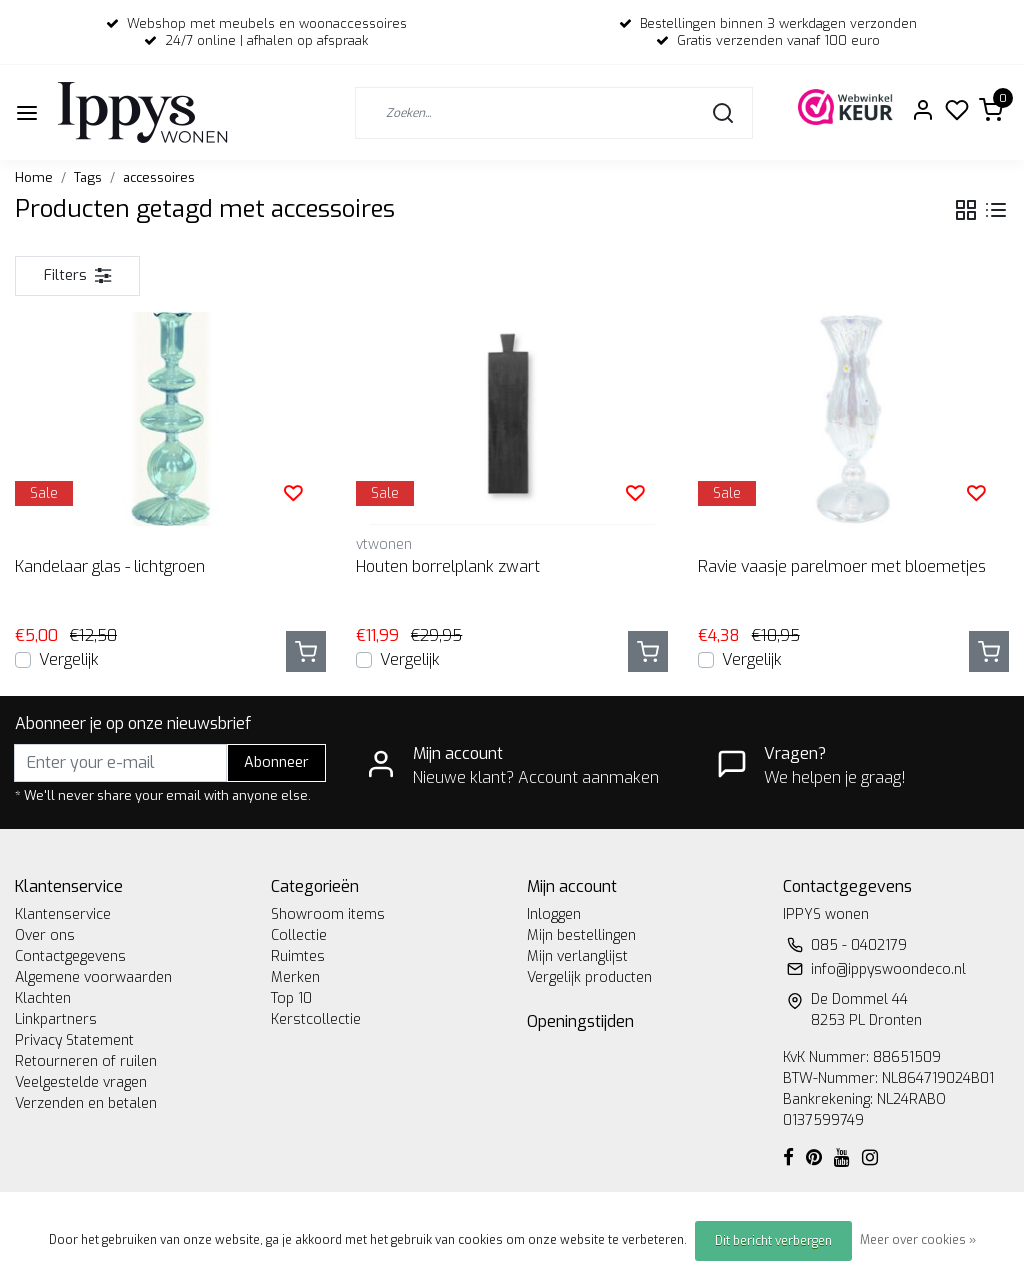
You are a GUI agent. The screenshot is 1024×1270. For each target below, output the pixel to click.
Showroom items (328, 914)
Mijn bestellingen (581, 935)
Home (34, 177)
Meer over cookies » (918, 1240)
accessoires (159, 177)
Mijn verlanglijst (577, 956)
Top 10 (291, 998)
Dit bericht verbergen (773, 1241)
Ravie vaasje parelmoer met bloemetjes (842, 566)
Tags (88, 177)
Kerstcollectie (316, 1019)
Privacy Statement (74, 1040)
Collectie (299, 935)
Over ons (45, 935)
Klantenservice (63, 914)
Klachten (43, 998)
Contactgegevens (70, 956)
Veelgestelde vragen (81, 1082)
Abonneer (276, 762)
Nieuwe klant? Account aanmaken (536, 777)
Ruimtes (298, 956)
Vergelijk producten (589, 977)
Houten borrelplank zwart (448, 566)
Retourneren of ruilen (86, 1061)
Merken (295, 977)
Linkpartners (56, 1019)
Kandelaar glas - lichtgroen (110, 566)
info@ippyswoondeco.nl (888, 969)
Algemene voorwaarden (93, 977)
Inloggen (554, 914)
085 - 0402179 (859, 945)
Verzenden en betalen (86, 1103)
